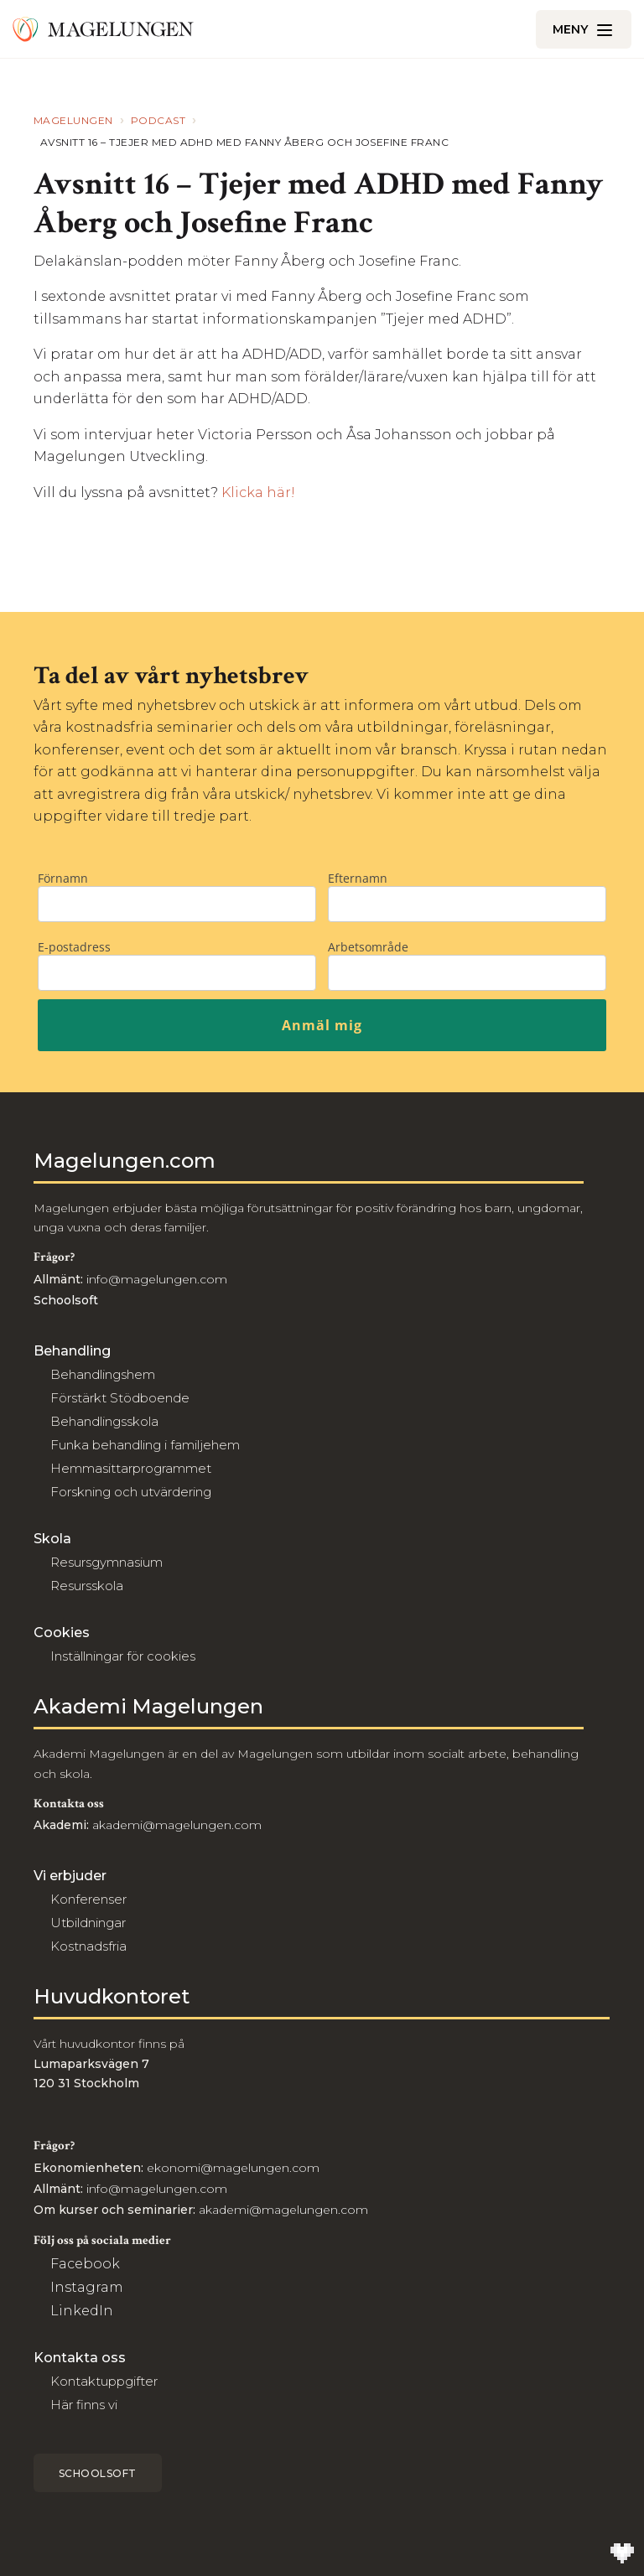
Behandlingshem (102, 1374)
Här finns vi (83, 2404)
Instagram (86, 2287)
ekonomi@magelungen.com (233, 2167)
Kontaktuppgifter (104, 2381)
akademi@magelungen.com (177, 1824)
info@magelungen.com (155, 1279)
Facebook (85, 2264)
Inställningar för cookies (122, 1656)
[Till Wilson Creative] (622, 2554)
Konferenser (88, 1899)
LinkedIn (81, 2311)
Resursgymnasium (106, 1562)
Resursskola (86, 1585)
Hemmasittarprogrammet (130, 1468)
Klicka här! (258, 492)
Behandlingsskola (104, 1421)
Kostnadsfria (88, 1946)
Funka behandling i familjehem (145, 1444)
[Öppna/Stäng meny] (583, 29)
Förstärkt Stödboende (120, 1398)
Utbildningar (88, 1922)
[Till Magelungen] (103, 29)
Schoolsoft (98, 2473)
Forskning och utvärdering (130, 1491)
